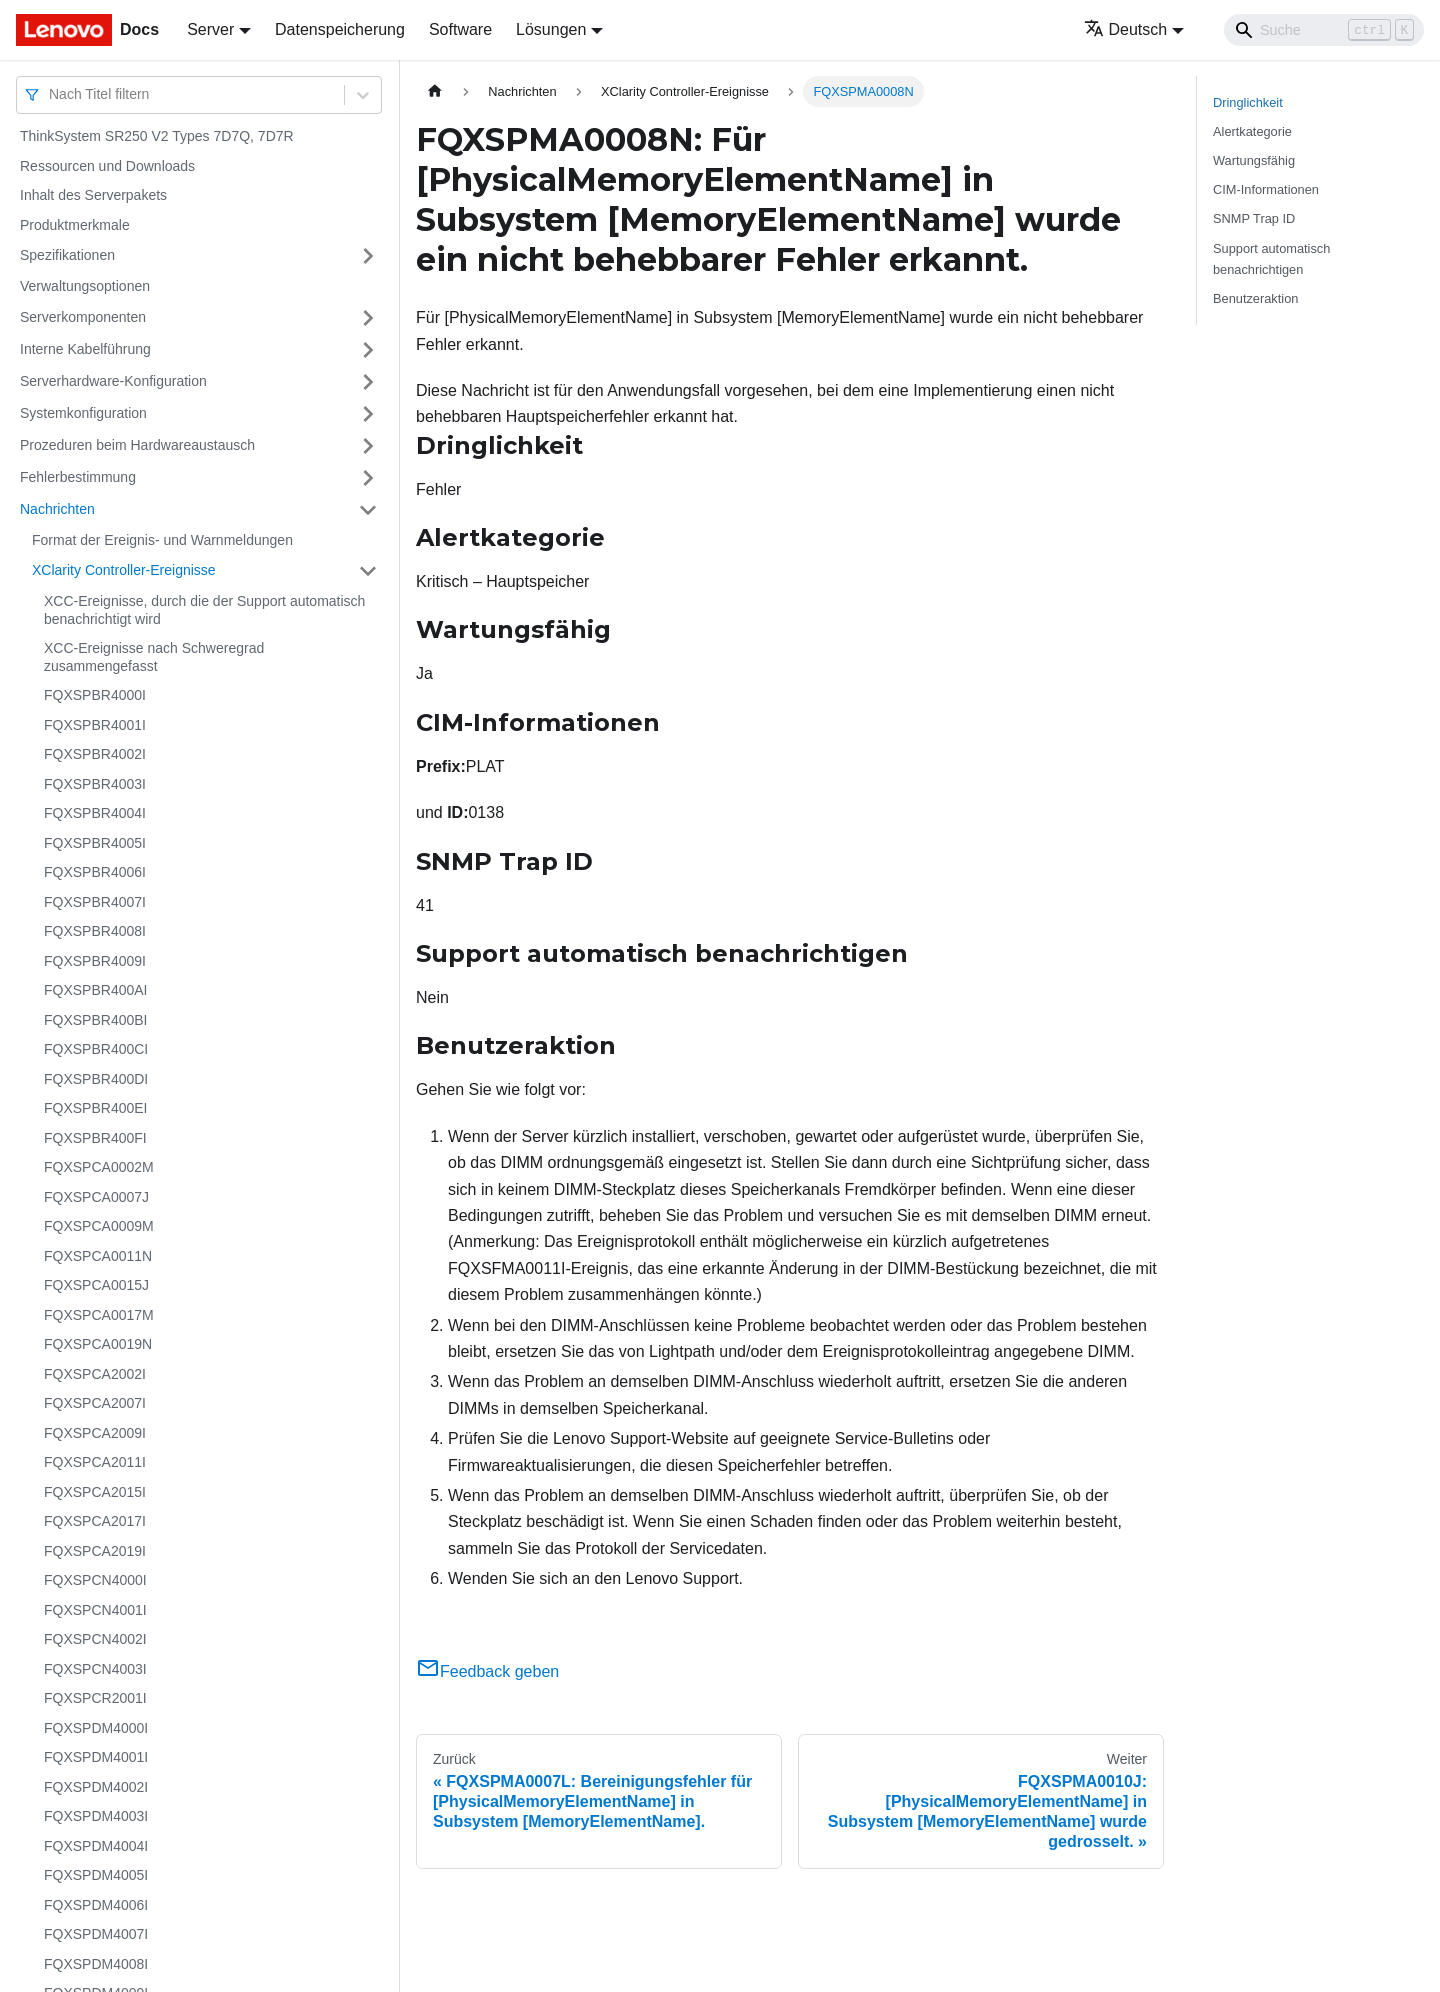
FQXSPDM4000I (96, 1728)
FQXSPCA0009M (99, 1226)
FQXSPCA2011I (95, 1462)
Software (460, 29)
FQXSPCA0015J (96, 1285)
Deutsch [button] (1126, 29)
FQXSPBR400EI (96, 1108)
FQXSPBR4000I (95, 695)
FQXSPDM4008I (96, 1964)
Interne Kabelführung (85, 349)
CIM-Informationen (1266, 189)
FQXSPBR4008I (95, 931)
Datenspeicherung (340, 29)
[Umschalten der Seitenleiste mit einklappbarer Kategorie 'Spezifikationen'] (368, 256)
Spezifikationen (67, 255)
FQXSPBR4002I (95, 754)
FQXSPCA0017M (99, 1315)
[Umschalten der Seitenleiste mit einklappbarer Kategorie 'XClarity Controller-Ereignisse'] (368, 571)
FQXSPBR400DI (96, 1079)
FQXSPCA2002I (95, 1374)
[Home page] (435, 91)
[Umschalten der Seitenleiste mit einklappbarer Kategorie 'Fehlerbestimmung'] (368, 478)
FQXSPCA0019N (98, 1344)
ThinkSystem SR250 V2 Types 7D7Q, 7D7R (157, 136)
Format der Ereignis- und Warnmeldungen (162, 540)
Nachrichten (57, 509)
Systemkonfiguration (83, 413)
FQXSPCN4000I (95, 1580)
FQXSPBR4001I (95, 725)
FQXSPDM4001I (96, 1757)
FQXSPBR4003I (95, 784)
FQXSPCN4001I (95, 1610)
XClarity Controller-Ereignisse (124, 570)
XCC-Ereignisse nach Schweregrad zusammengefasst (154, 657)
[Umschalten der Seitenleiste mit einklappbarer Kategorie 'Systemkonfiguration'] (368, 414)
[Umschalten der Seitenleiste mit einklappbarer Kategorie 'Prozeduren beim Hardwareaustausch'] (368, 446)
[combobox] (51, 94)
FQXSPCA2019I (95, 1551)
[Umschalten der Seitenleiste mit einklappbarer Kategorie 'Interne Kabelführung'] (368, 350)
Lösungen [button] (551, 29)
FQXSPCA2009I (95, 1433)
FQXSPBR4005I (95, 843)
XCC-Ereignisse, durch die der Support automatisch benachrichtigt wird (204, 610)
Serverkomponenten (83, 317)
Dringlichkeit (1248, 102)
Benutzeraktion (1255, 298)
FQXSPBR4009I (95, 961)
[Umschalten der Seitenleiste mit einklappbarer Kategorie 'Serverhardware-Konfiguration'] (368, 382)
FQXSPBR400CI (96, 1049)
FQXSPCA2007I (95, 1403)
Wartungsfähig (1254, 160)
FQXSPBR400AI (96, 990)
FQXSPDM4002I (96, 1787)
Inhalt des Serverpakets (93, 195)
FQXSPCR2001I (95, 1698)
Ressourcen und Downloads (107, 166)
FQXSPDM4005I (96, 1875)
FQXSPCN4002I (95, 1639)
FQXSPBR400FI (95, 1138)
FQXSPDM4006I (96, 1905)
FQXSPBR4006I (95, 872)
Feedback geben (487, 1671)
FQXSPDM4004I (96, 1846)
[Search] (1324, 30)
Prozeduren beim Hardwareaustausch (137, 445)
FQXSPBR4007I (95, 902)
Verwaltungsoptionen (85, 286)
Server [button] (210, 29)
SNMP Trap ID (1254, 218)
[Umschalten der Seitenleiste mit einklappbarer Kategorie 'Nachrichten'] (368, 510)
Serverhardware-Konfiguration (113, 381)
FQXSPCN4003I (95, 1669)
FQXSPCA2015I (95, 1492)
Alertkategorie (1252, 131)
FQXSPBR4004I (95, 813)
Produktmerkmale (75, 225)
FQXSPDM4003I (96, 1816)
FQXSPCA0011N (98, 1256)
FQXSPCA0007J (96, 1197)
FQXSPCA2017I (95, 1521)
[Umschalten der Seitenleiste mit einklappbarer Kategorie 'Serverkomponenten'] (368, 318)
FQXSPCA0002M (99, 1167)
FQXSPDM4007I (96, 1934)
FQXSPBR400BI (96, 1020)
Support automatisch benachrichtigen (1271, 259)
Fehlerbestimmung (78, 477)
